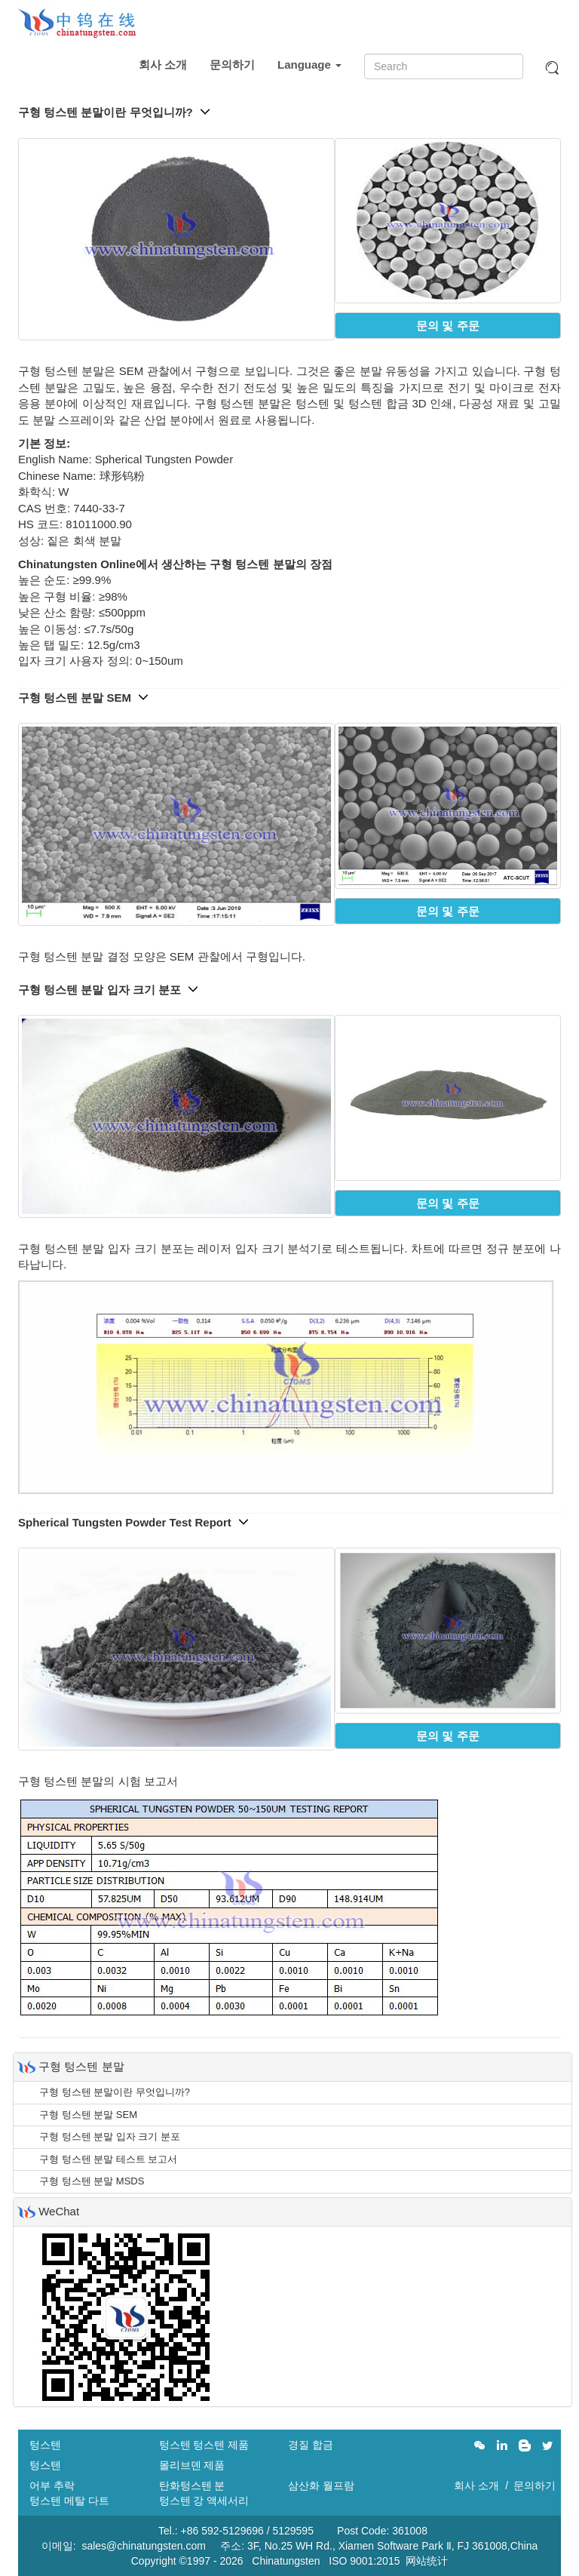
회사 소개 (163, 64)
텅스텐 (45, 2445)
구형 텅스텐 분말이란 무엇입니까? (114, 112)
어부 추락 (52, 2485)
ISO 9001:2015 (364, 2561)
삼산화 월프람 (321, 2485)
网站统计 (427, 2561)
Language (309, 64)
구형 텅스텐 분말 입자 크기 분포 (108, 989)
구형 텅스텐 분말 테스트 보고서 (108, 2159)
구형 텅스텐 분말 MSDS (91, 2181)
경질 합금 (310, 2445)
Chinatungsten (286, 2561)
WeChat (58, 2211)
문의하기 (232, 64)
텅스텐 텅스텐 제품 (204, 2445)
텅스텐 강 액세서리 (204, 2501)
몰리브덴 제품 (192, 2465)
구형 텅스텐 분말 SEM (83, 697)
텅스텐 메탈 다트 (69, 2501)
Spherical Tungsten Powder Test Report (133, 1522)
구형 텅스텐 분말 (81, 2066)
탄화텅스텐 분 (192, 2485)
